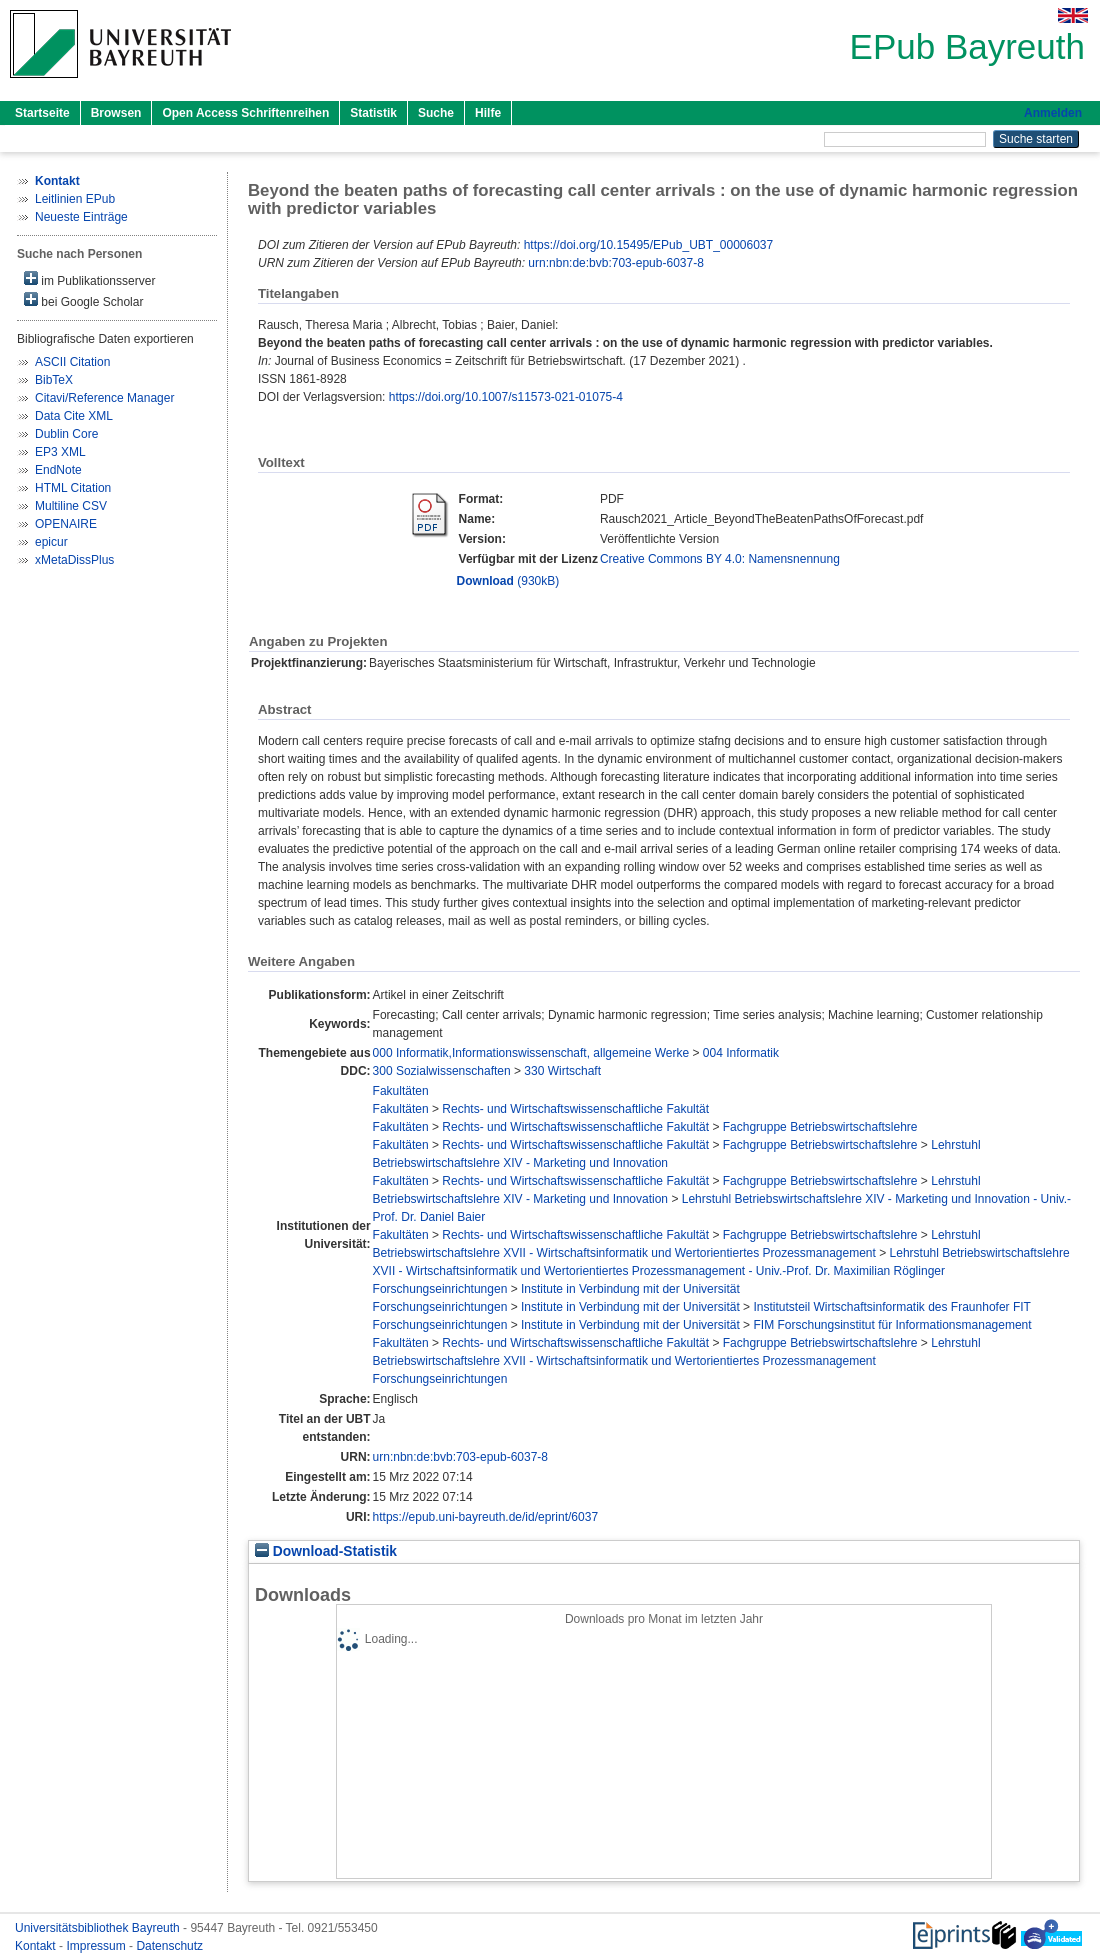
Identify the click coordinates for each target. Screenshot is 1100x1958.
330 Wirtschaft (562, 1071)
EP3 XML (60, 452)
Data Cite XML (74, 416)
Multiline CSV (71, 506)
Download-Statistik (326, 1551)
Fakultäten (401, 1091)
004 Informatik (741, 1053)
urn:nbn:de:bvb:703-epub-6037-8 (615, 263)
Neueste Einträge (81, 217)
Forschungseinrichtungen (440, 1289)
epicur (51, 542)
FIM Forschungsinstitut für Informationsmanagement (892, 1325)
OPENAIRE (66, 524)
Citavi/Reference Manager (104, 398)
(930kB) (508, 581)
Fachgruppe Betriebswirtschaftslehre (820, 1127)
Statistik (373, 113)
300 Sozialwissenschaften (442, 1071)
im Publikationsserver (89, 279)
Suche (436, 113)
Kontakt (37, 1946)
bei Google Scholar (83, 300)
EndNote (58, 470)
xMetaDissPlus (74, 560)
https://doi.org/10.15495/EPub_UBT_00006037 (649, 245)
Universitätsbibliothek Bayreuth (99, 1928)
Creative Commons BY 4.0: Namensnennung (720, 559)
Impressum (97, 1946)
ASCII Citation (72, 362)
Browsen (116, 113)
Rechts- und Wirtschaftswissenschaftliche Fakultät (575, 1109)
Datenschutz (169, 1946)
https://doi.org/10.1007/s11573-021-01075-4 (506, 397)
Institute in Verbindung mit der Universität (630, 1289)
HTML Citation (73, 488)
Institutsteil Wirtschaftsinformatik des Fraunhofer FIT (891, 1307)
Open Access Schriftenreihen (245, 113)
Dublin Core (66, 434)
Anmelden (1053, 113)
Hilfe (488, 113)
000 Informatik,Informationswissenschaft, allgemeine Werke (531, 1053)
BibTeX (54, 380)
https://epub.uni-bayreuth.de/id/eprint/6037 (486, 1517)
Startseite (42, 113)
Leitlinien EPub (75, 199)
